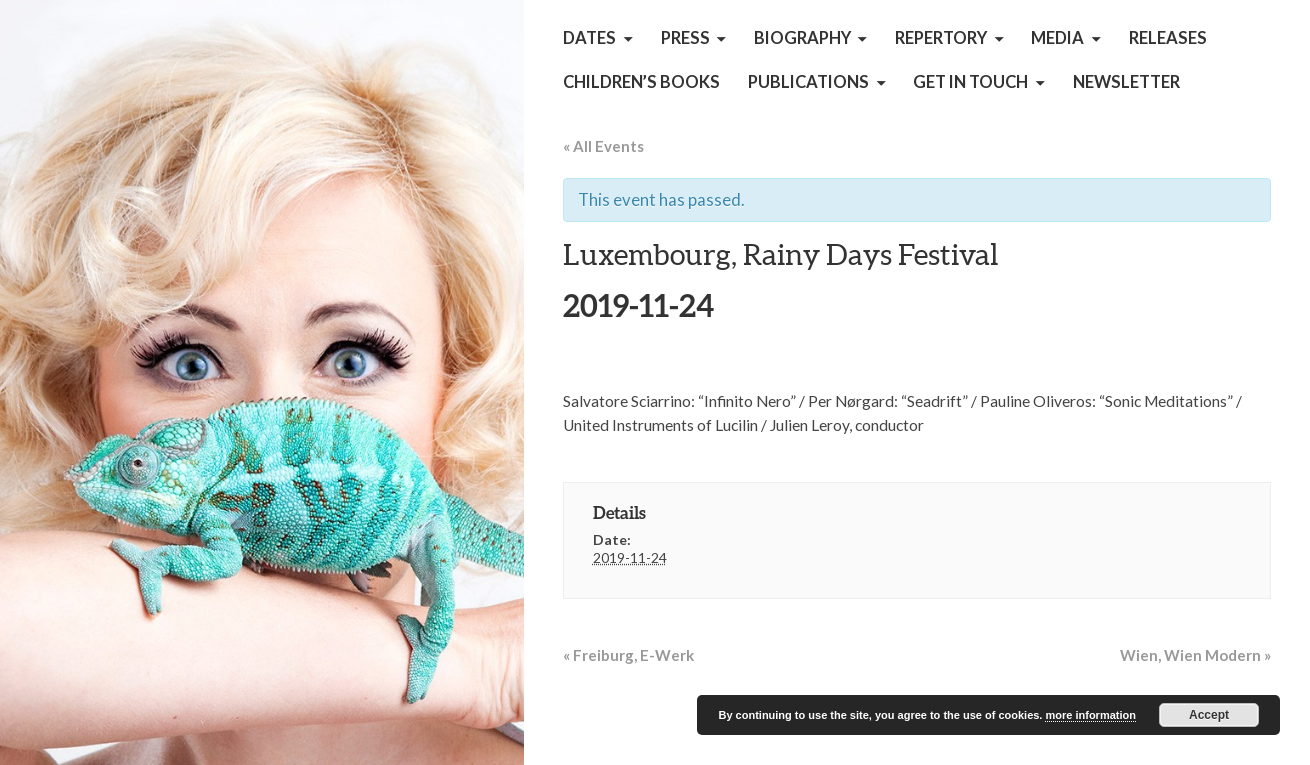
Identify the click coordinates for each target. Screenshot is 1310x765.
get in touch (970, 82)
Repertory (941, 38)
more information (1090, 715)
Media (1057, 38)
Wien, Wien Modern (1195, 655)
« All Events (603, 146)
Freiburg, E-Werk (628, 655)
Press (685, 38)
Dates (589, 38)
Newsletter (1126, 82)
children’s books (641, 82)
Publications (808, 82)
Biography (802, 38)
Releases (1168, 38)
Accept (1209, 715)
